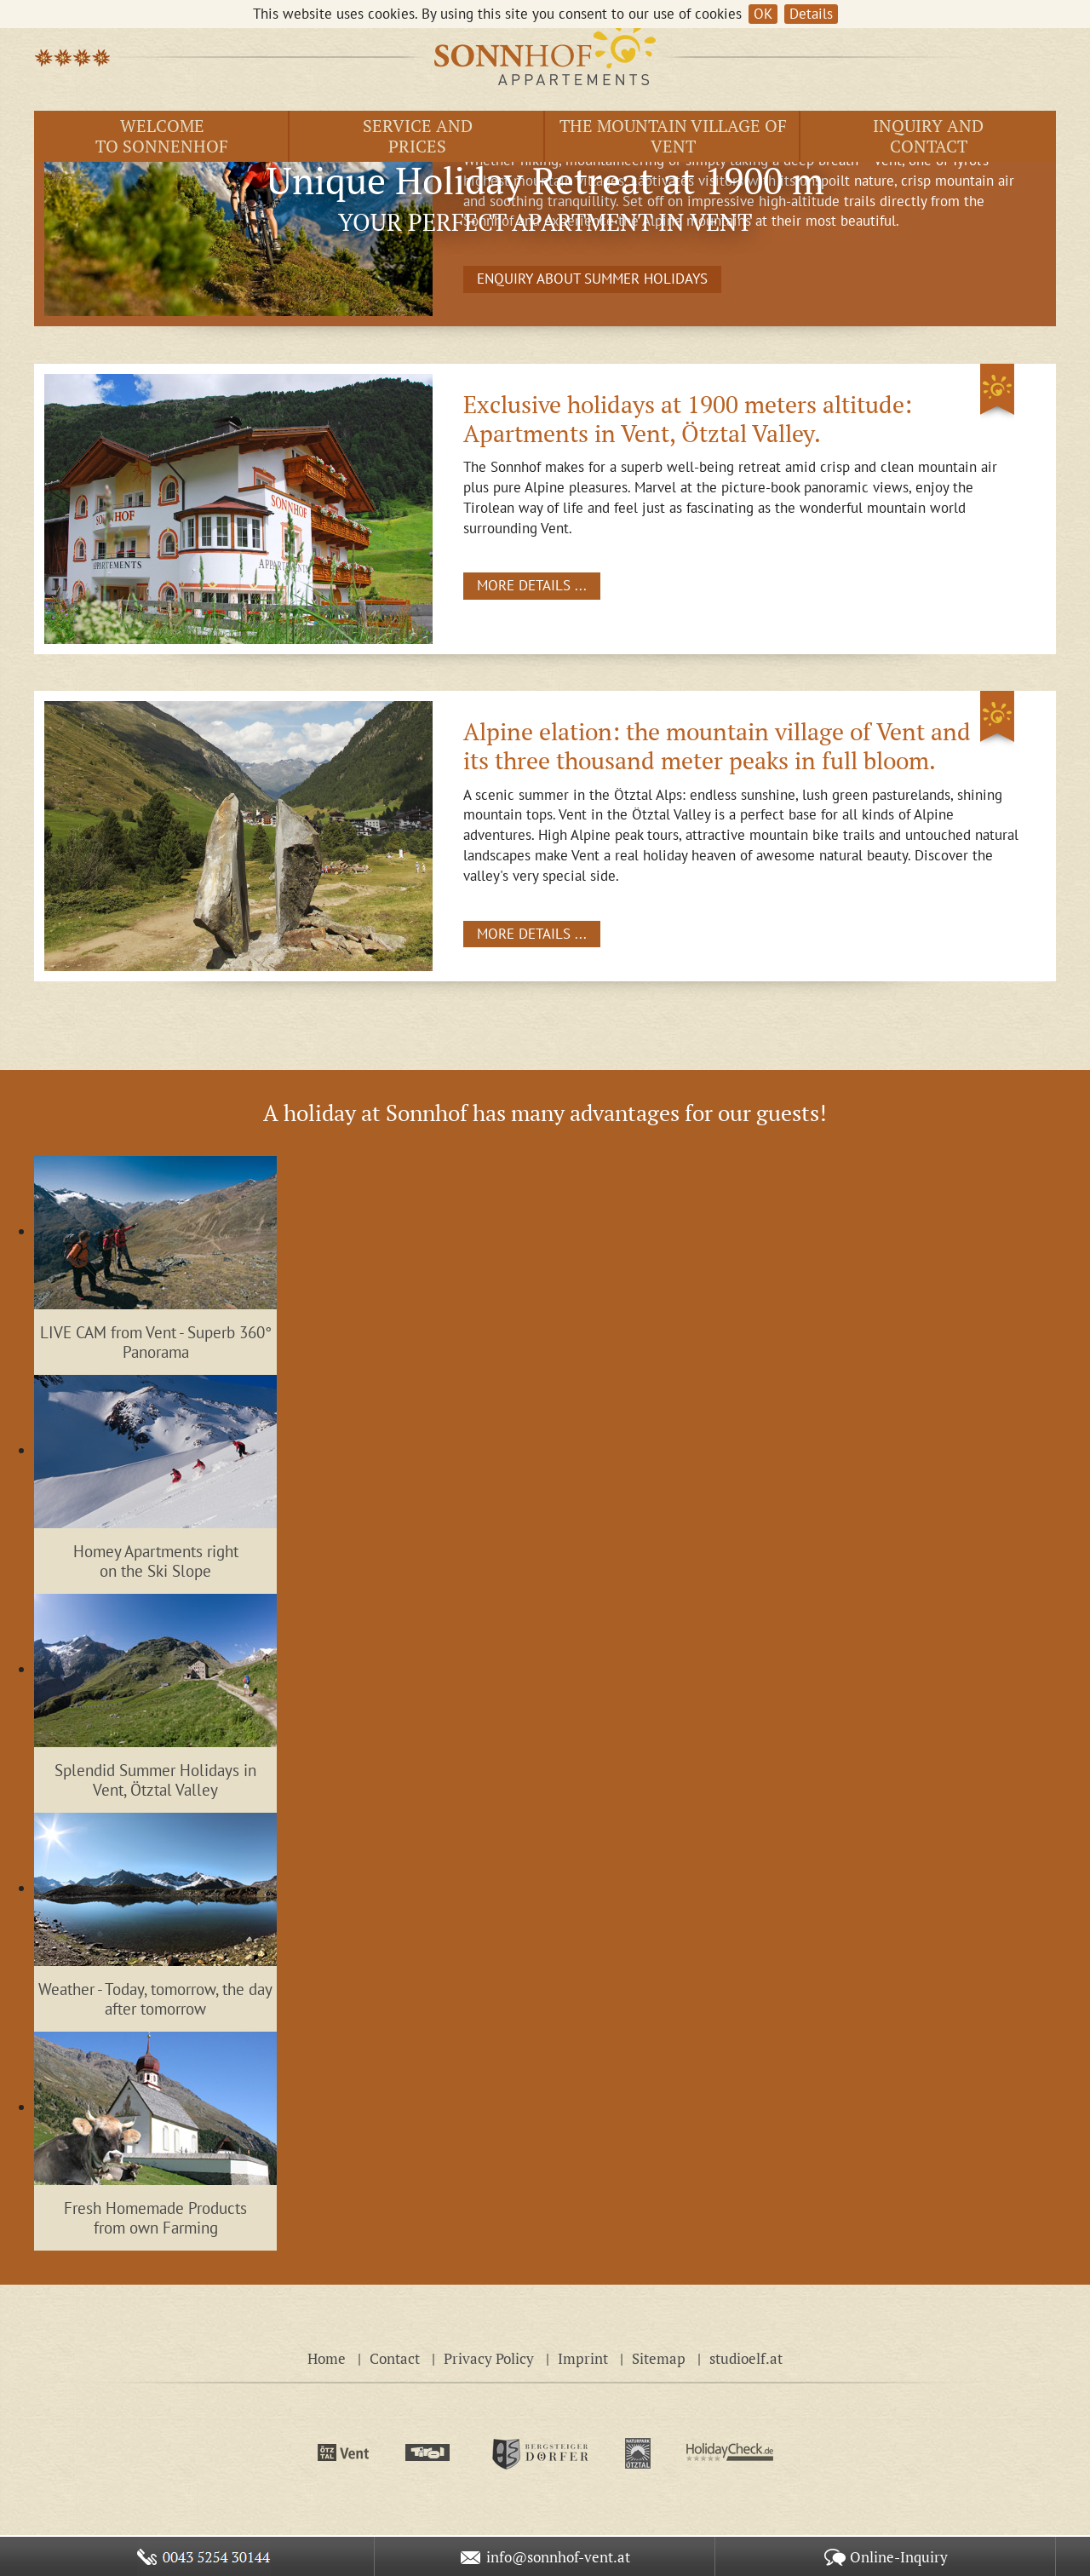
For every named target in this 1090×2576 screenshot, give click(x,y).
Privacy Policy (489, 2358)
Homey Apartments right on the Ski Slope (155, 1561)
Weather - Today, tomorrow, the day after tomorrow (155, 1999)
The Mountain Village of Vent (673, 136)
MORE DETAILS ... (532, 585)
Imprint (583, 2358)
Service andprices (418, 136)
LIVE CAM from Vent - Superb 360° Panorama (156, 1342)
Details (811, 13)
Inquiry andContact (928, 136)
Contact (395, 2358)
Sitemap (659, 2358)
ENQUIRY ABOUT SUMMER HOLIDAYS (592, 278)
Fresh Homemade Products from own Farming (155, 2218)
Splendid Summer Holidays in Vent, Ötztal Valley (155, 1780)
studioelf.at (746, 2358)
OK (763, 13)
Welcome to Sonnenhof (161, 136)
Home (326, 2358)
